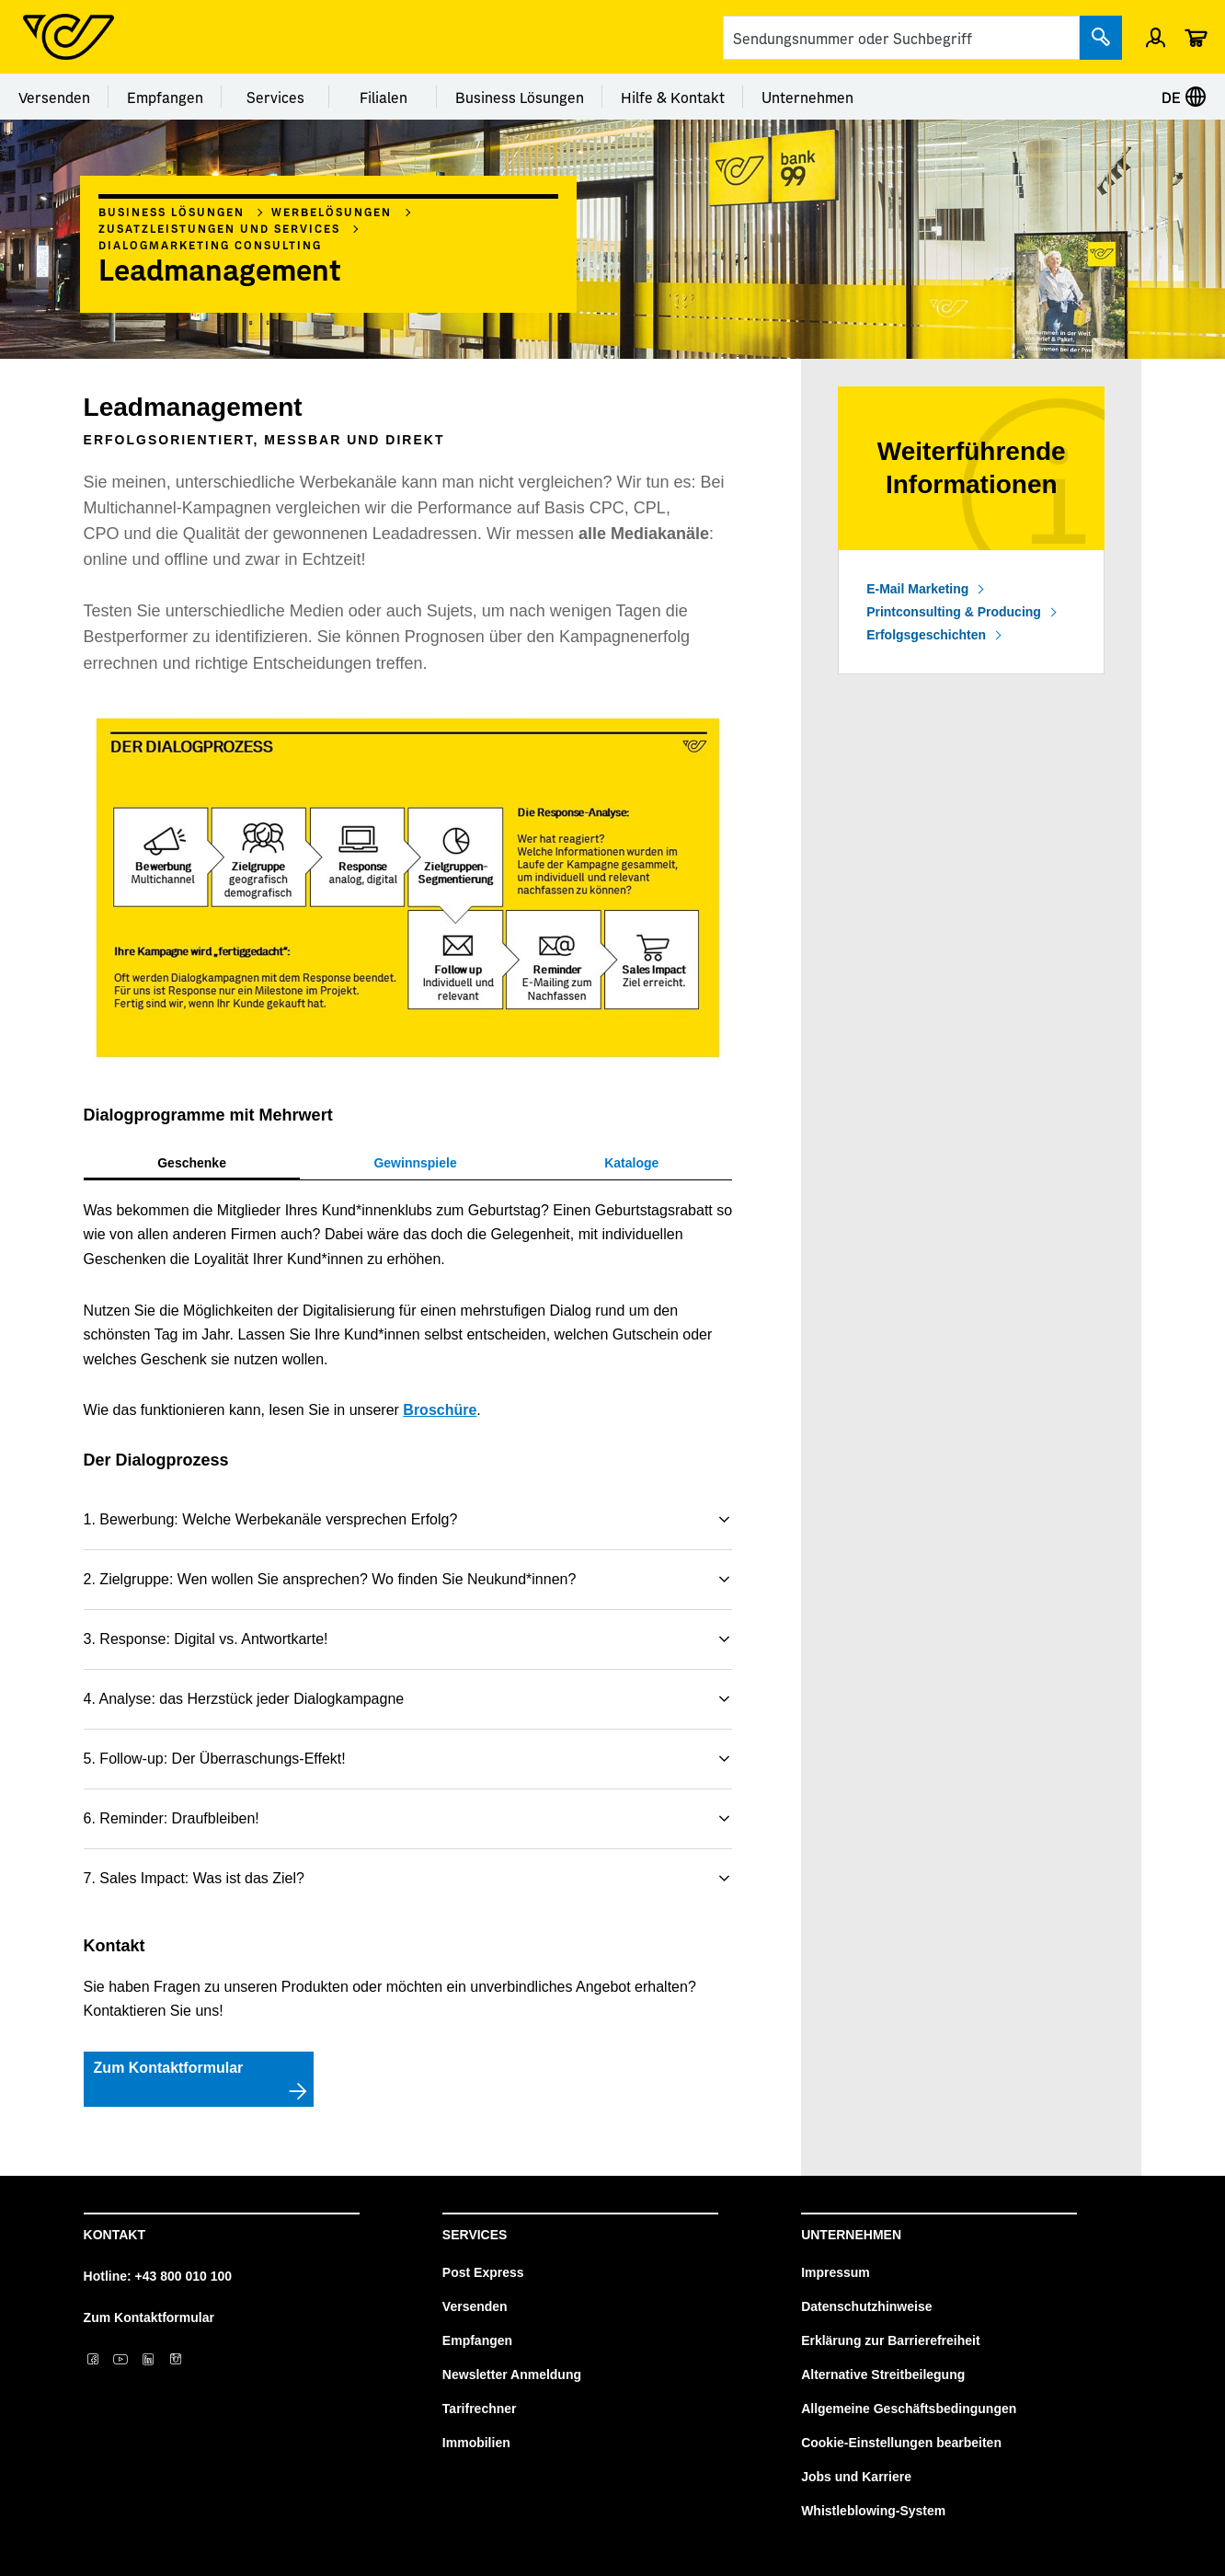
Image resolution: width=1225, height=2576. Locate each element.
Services (275, 96)
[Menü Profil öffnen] (1155, 37)
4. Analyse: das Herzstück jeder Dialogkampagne (244, 1699)
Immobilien (476, 2442)
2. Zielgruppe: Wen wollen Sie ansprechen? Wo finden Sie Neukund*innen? (330, 1579)
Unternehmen (807, 96)
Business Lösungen (519, 96)
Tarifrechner (479, 2408)
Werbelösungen (331, 211)
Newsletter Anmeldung (511, 2374)
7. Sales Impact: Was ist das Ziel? (194, 1878)
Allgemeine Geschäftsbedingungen (908, 2408)
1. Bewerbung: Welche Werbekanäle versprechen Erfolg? (271, 1519)
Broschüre (439, 1410)
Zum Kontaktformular (149, 2317)
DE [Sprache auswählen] (1184, 97)
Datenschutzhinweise (866, 2306)
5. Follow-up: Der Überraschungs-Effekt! (215, 1758)
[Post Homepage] (68, 36)
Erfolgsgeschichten (926, 634)
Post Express (483, 2272)
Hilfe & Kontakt (673, 96)
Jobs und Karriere (856, 2476)
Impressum (835, 2272)
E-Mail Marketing (917, 588)
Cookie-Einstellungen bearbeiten (901, 2442)
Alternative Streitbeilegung (883, 2374)
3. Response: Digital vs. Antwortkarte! (206, 1639)
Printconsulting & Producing (953, 611)
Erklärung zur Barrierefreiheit (890, 2340)
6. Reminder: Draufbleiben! (171, 1818)
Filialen (383, 96)
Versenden (54, 96)
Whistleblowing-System (873, 2510)
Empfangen (165, 96)
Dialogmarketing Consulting (210, 244)
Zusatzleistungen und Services (219, 228)
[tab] (192, 1162)
